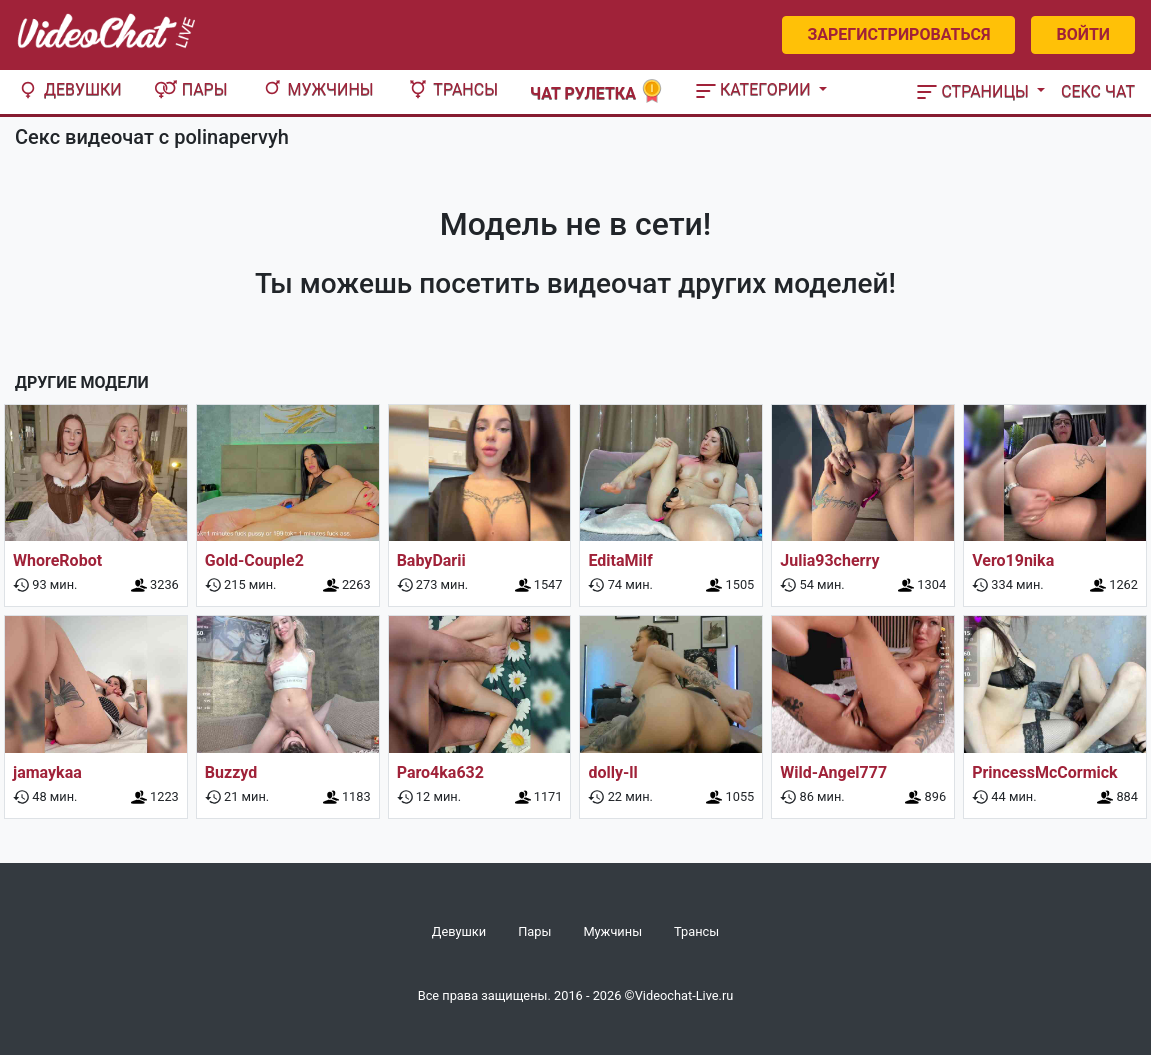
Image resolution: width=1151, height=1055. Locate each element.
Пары (191, 89)
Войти (1083, 34)
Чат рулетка (597, 91)
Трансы (452, 89)
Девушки (69, 89)
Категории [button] (755, 89)
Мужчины (317, 89)
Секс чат (1098, 91)
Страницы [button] (975, 91)
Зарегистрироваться (898, 34)
